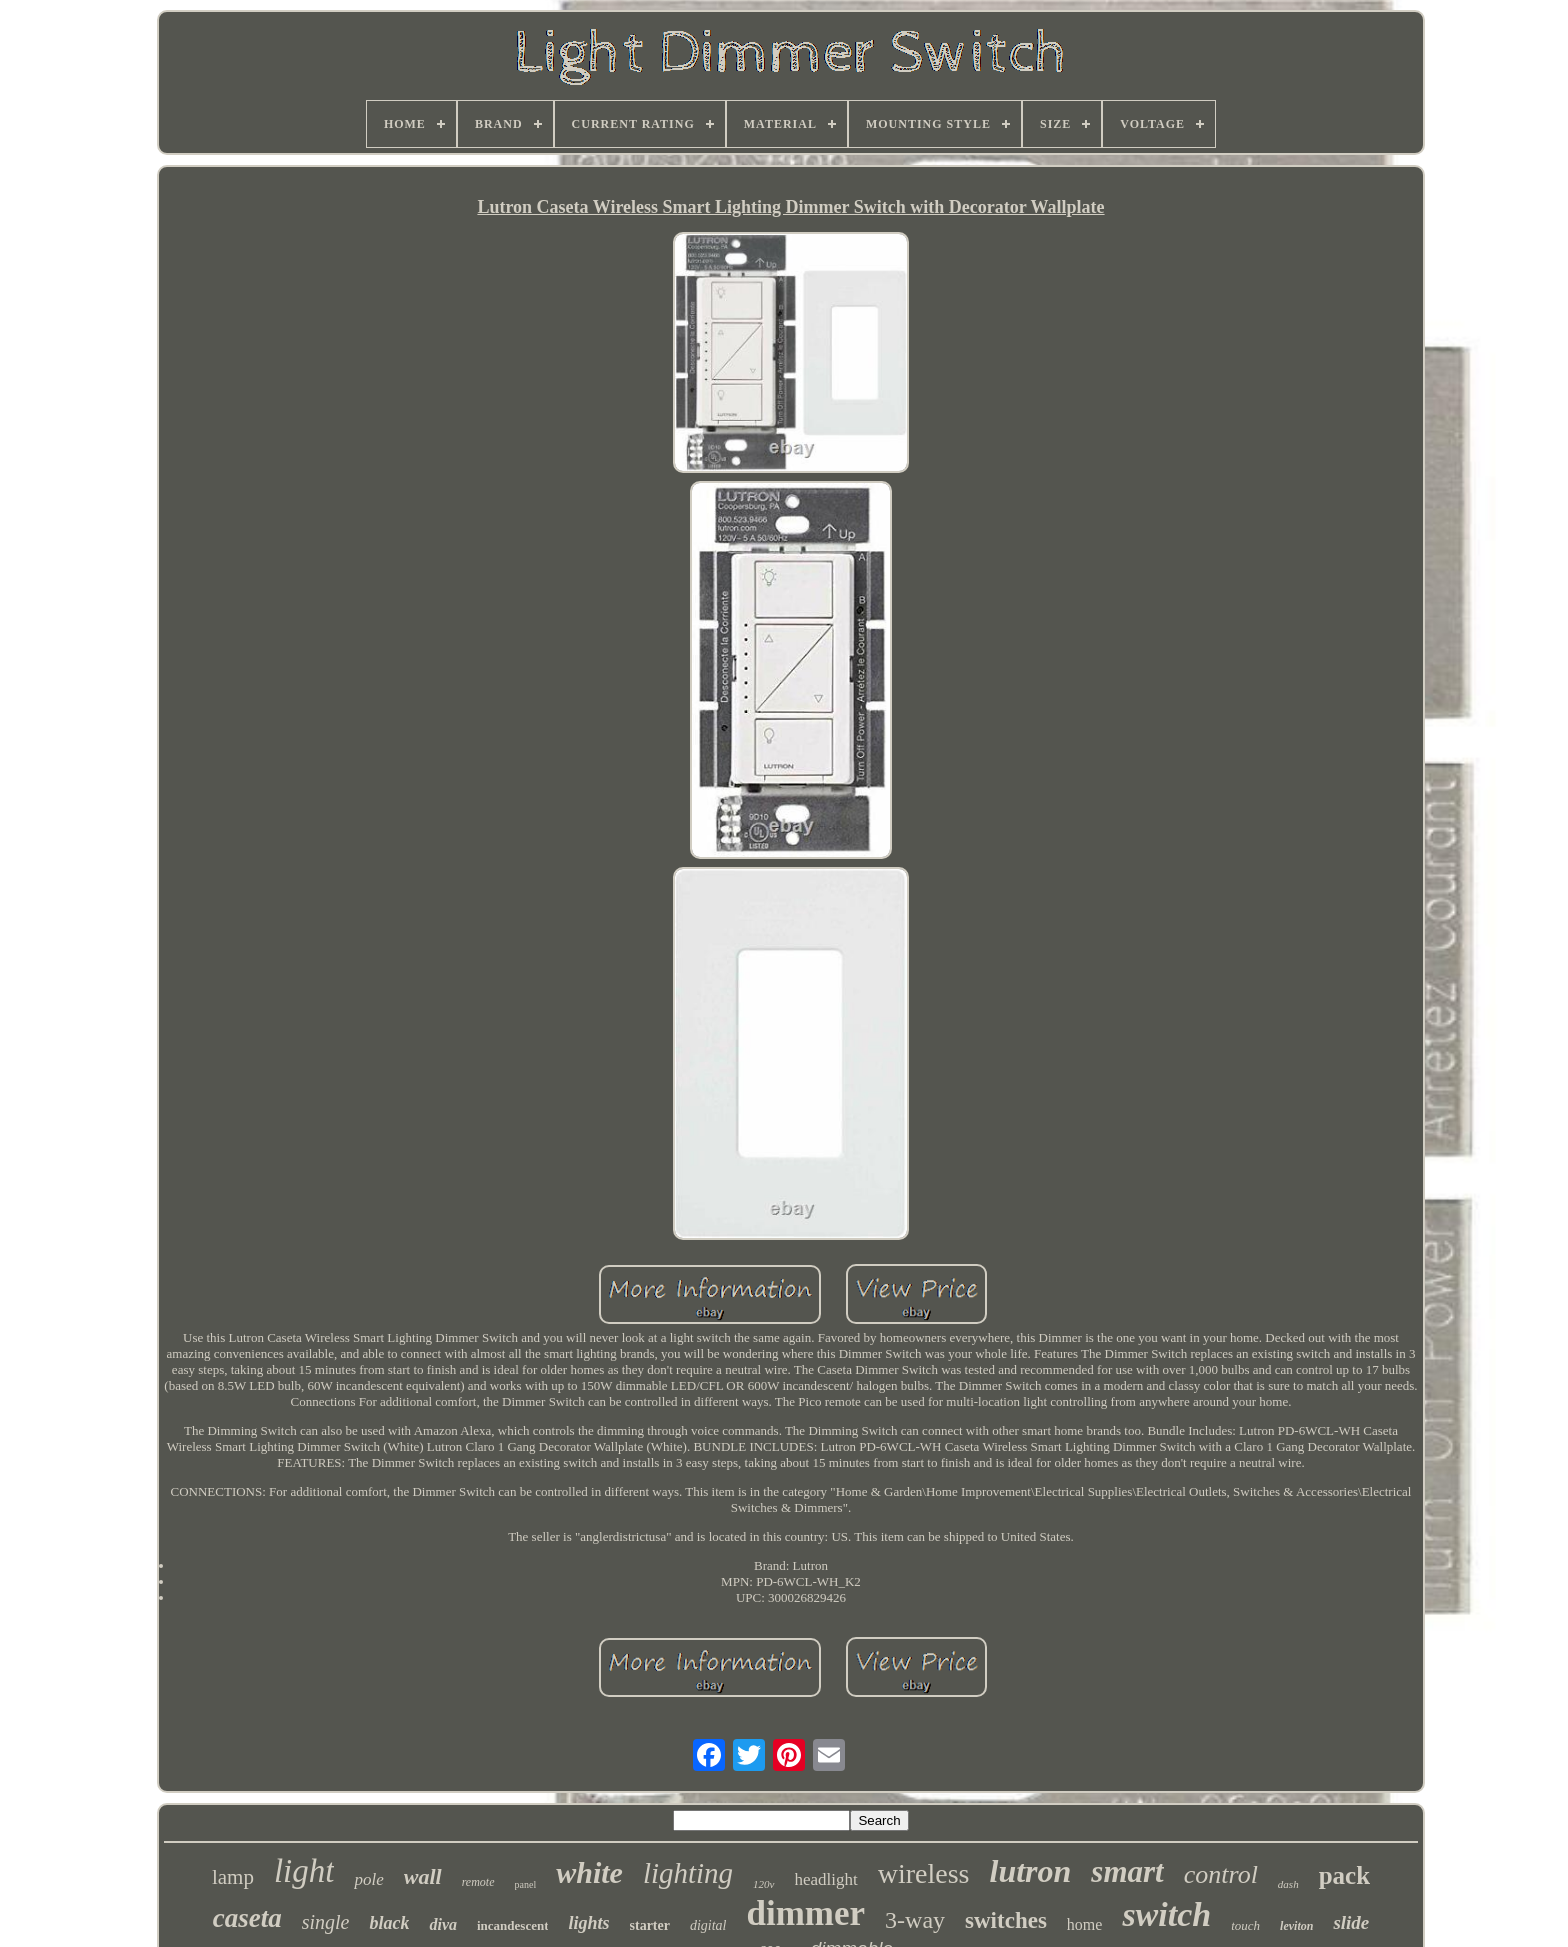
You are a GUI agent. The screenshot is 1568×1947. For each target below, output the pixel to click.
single (326, 1922)
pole (368, 1879)
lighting (688, 1873)
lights (588, 1923)
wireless (924, 1873)
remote (478, 1882)
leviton (1296, 1926)
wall (423, 1876)
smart (1127, 1871)
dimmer (806, 1913)
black (389, 1923)
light (304, 1871)
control (1221, 1874)
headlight (826, 1879)
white (589, 1872)
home (1085, 1924)
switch (1166, 1914)
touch (1245, 1925)
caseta (247, 1918)
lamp (233, 1877)
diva (443, 1924)
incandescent (513, 1925)
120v (763, 1884)
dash (1288, 1884)
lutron (1031, 1871)
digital (708, 1925)
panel (526, 1884)
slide (1351, 1922)
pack (1344, 1875)
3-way (915, 1920)
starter (650, 1925)
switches (1006, 1920)
